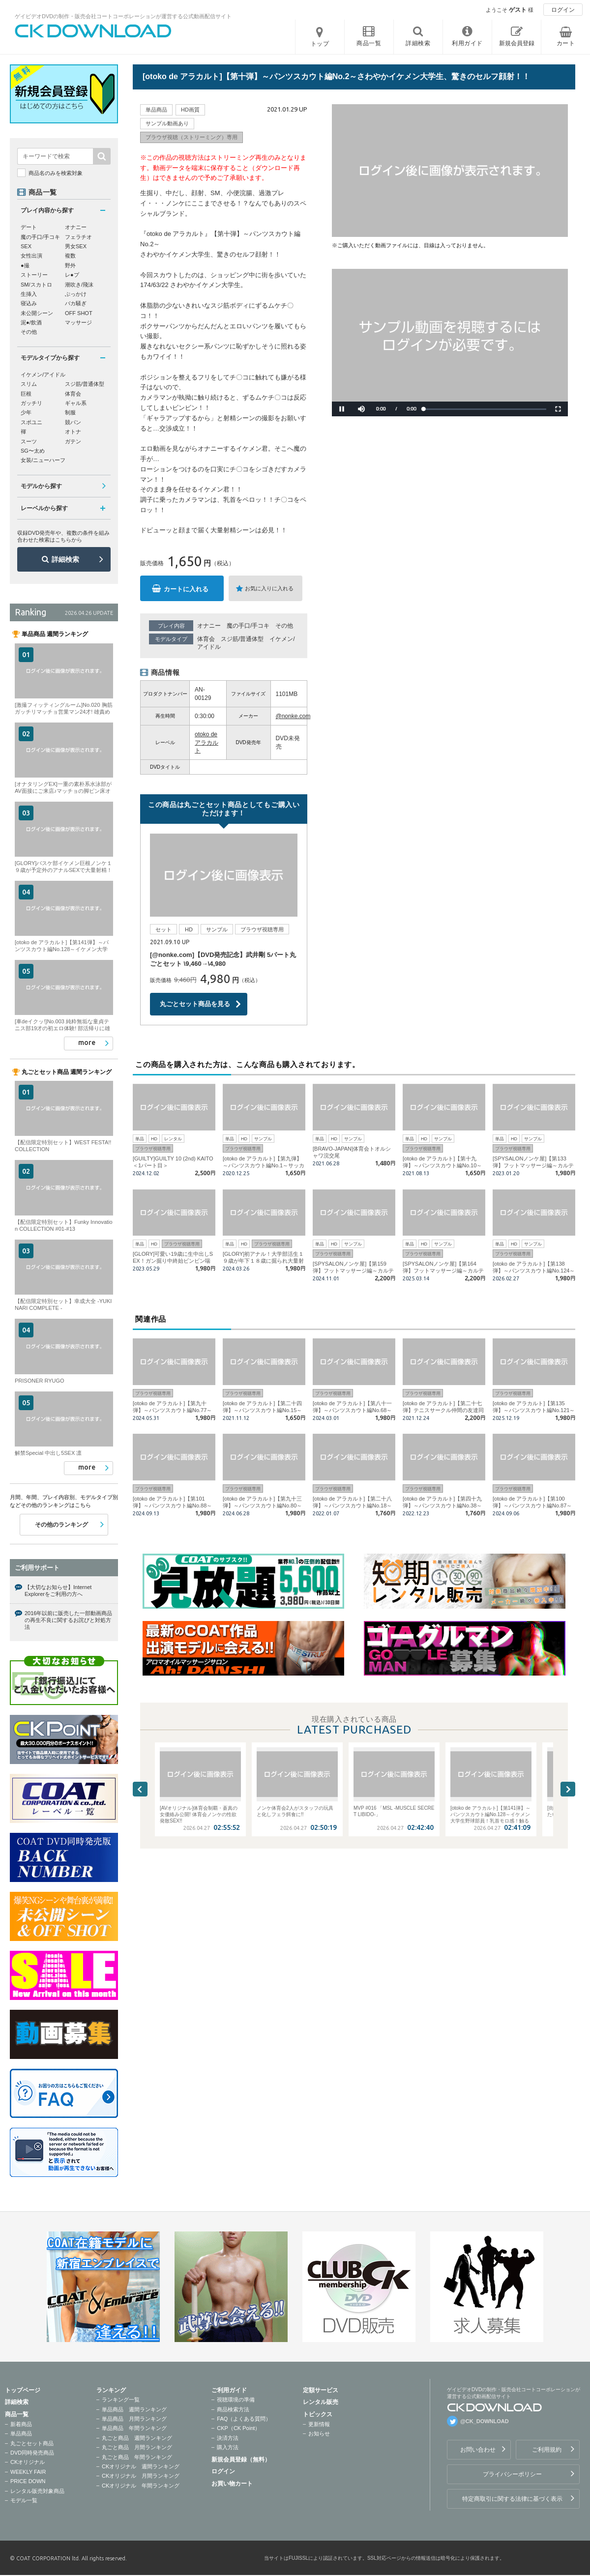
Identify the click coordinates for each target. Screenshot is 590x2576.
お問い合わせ (478, 2449)
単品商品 (21, 2433)
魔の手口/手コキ (248, 625)
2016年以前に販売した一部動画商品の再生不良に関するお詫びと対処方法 (68, 1620)
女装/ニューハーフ (43, 460)
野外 (70, 265)
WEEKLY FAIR (28, 2472)
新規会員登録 (516, 43)
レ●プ (72, 275)
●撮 (25, 265)
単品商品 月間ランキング (134, 2419)
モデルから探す (41, 486)
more (86, 1042)
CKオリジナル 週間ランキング (140, 2466)
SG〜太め (33, 451)
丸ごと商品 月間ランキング (137, 2447)
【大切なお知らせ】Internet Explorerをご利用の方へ (58, 1590)
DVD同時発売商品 (32, 2453)
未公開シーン (37, 313)
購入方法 (227, 2447)
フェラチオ (78, 237)
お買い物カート (232, 2483)
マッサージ (78, 322)
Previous (140, 1789)
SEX (26, 246)
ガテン (73, 441)
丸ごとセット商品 (32, 2443)
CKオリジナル (27, 2462)
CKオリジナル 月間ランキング (140, 2476)
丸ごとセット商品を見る (195, 1004)
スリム (29, 384)
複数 (70, 256)
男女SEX (76, 246)
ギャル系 (76, 403)
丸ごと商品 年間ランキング (137, 2457)
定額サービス (320, 2390)
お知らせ (319, 2433)
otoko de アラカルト (206, 742)
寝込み (29, 303)
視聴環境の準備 (236, 2399)
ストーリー (34, 275)
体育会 (206, 639)
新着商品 (21, 2424)
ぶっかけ (76, 294)
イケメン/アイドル (43, 374)
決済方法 (227, 2438)
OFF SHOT (78, 313)
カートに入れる (186, 589)
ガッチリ (31, 403)
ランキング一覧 (121, 2399)
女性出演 (31, 256)
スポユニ (31, 422)
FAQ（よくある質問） (244, 2419)
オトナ (73, 431)
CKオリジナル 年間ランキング (140, 2486)
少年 (26, 412)
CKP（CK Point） (238, 2428)
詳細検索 (65, 559)
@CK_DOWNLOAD (484, 2421)
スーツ (29, 441)
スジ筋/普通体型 (242, 639)
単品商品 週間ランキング (134, 2409)
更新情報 (319, 2424)
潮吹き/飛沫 (79, 285)
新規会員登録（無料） (240, 2459)
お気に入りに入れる (269, 588)
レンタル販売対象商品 (37, 2491)
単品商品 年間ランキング (134, 2428)
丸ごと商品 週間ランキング (137, 2438)
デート (29, 227)
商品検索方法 (233, 2409)
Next (567, 1789)
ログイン (563, 9)
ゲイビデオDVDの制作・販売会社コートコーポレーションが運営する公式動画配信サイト (123, 16)
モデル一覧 (23, 2500)
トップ (320, 43)
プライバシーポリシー (512, 2474)
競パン (73, 422)
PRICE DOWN (28, 2481)
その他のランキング (61, 1524)
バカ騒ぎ (76, 303)
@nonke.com (293, 716)
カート (566, 43)
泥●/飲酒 (31, 322)
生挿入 (29, 294)
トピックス (317, 2414)
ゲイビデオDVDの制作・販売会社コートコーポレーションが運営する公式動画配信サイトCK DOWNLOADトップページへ (93, 31)
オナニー (209, 625)
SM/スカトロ (36, 285)
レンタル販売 (320, 2402)
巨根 (26, 394)
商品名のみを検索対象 (56, 173)
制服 (70, 412)
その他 (284, 625)
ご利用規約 (546, 2449)
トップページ (22, 2390)
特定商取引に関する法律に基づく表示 (512, 2498)
